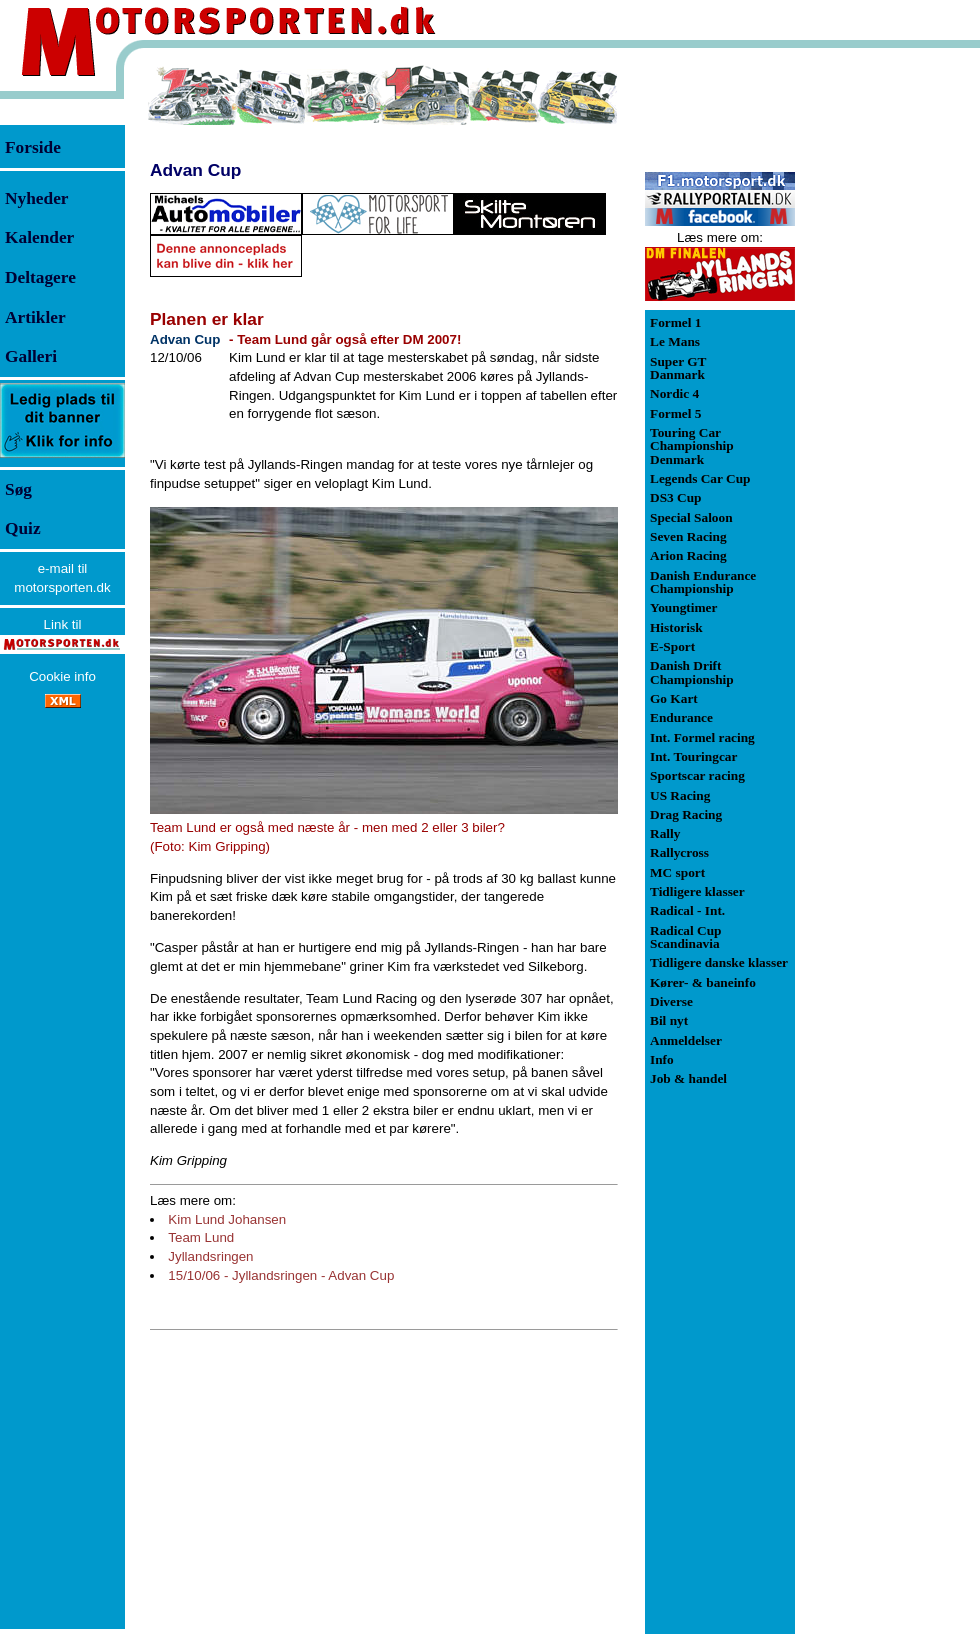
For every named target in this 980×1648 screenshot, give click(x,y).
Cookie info (62, 676)
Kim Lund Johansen (227, 1219)
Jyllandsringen (210, 1256)
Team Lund (201, 1237)
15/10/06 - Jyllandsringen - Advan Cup (281, 1275)
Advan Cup (195, 170)
